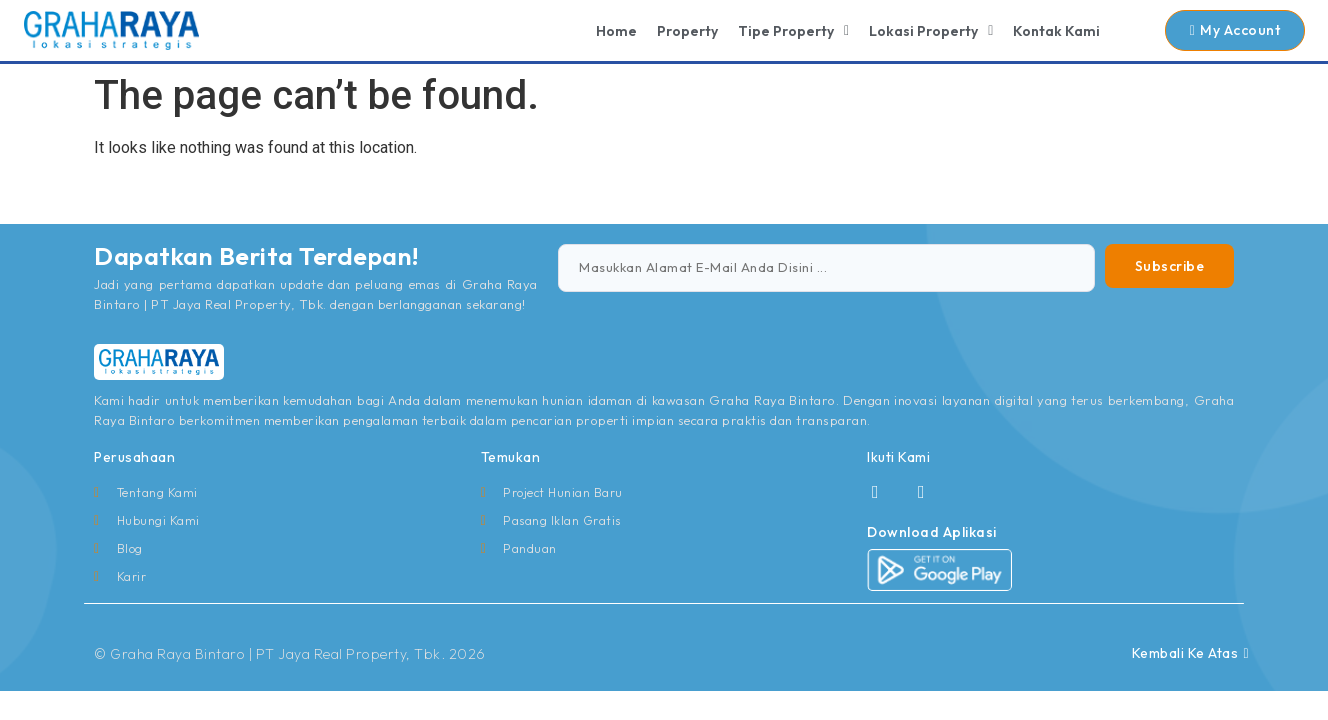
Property (687, 31)
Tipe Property (793, 31)
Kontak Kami (1056, 31)
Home (616, 31)
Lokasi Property (931, 31)
